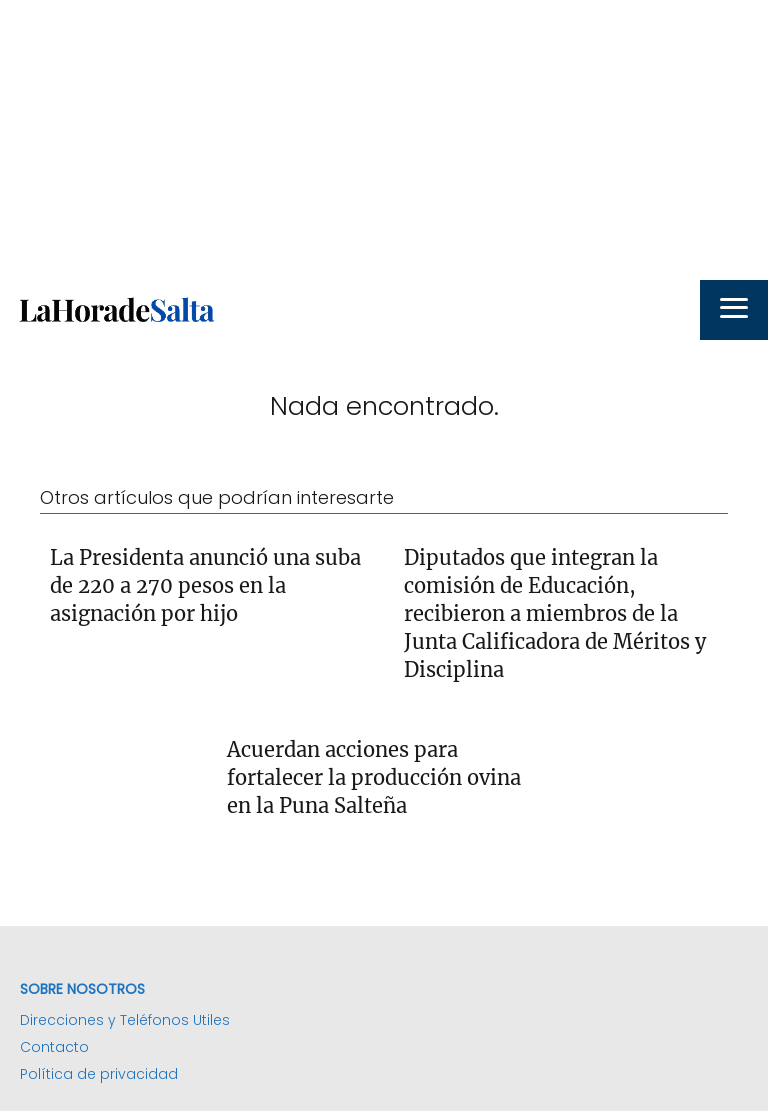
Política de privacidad (99, 1074)
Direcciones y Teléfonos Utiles (125, 1020)
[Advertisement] (384, 140)
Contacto (54, 1047)
